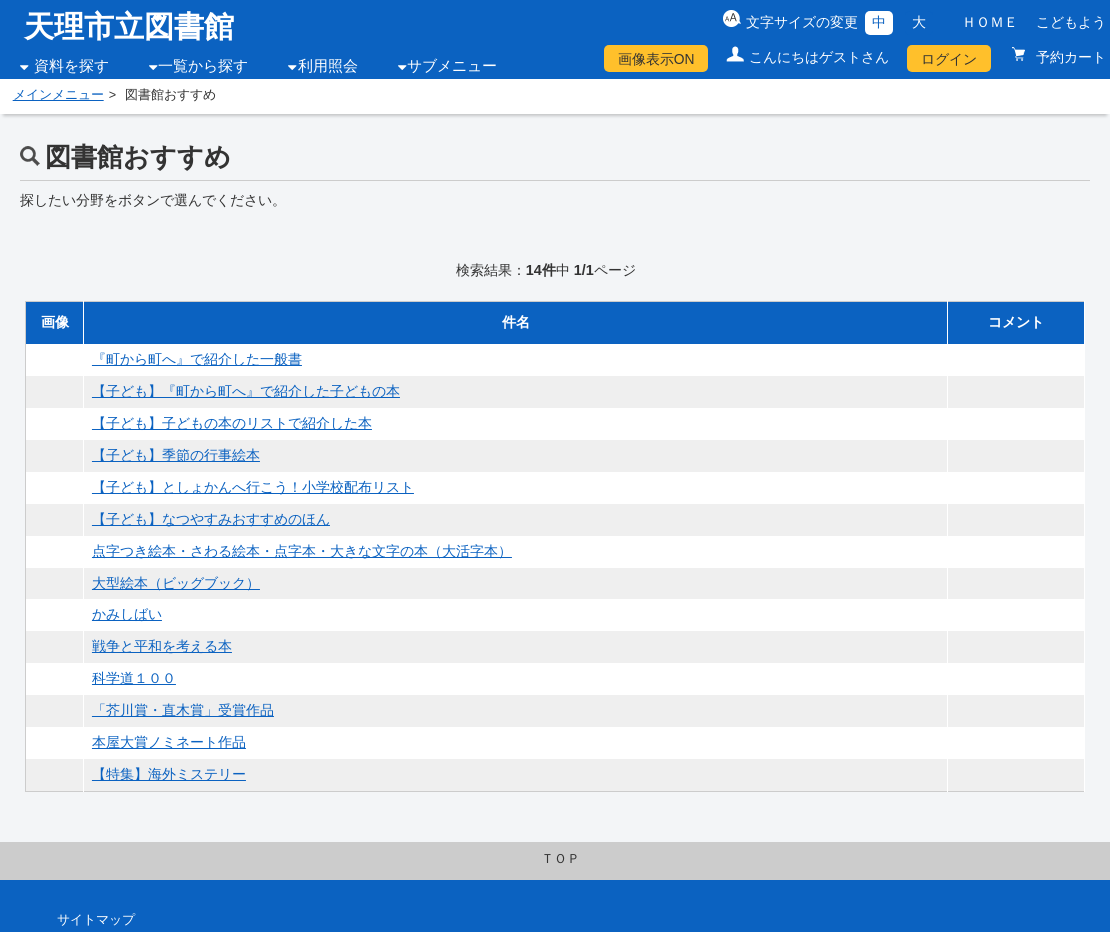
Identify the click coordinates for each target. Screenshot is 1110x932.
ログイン (949, 59)
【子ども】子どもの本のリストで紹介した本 (232, 423)
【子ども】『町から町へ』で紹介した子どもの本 (246, 391)
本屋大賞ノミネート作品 (169, 742)
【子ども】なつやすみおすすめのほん (211, 519)
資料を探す (71, 66)
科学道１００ (134, 678)
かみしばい (127, 614)
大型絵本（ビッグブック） (176, 583)
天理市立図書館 (129, 26)
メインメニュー (58, 95)
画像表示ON (656, 59)
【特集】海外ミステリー (169, 774)
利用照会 (328, 66)
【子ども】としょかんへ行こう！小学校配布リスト (253, 487)
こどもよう (1071, 22)
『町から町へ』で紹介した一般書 (197, 359)
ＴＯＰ (560, 859)
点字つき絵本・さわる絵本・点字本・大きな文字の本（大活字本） (302, 551)
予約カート (1069, 57)
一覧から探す (203, 66)
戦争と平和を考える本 (162, 646)
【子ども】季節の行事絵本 (176, 455)
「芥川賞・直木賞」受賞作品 (183, 710)
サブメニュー (452, 66)
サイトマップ (96, 920)
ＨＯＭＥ (990, 22)
